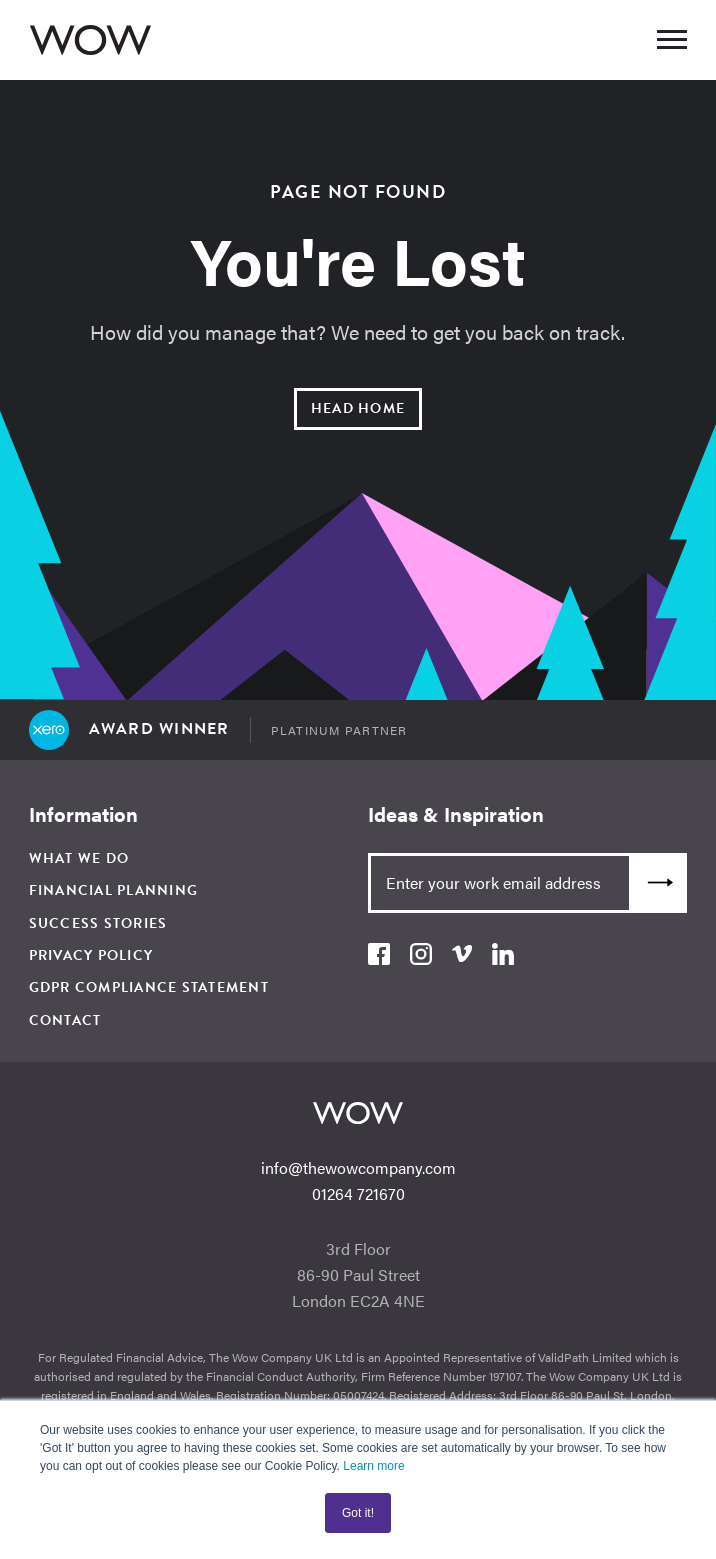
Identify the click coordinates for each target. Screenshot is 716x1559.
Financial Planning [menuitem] (114, 890)
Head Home (358, 408)
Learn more (373, 1466)
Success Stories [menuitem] (98, 923)
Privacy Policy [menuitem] (91, 955)
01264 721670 (358, 1193)
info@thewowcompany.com (358, 1167)
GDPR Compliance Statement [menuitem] (149, 987)
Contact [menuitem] (65, 1020)
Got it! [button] (358, 1513)
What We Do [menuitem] (79, 858)
